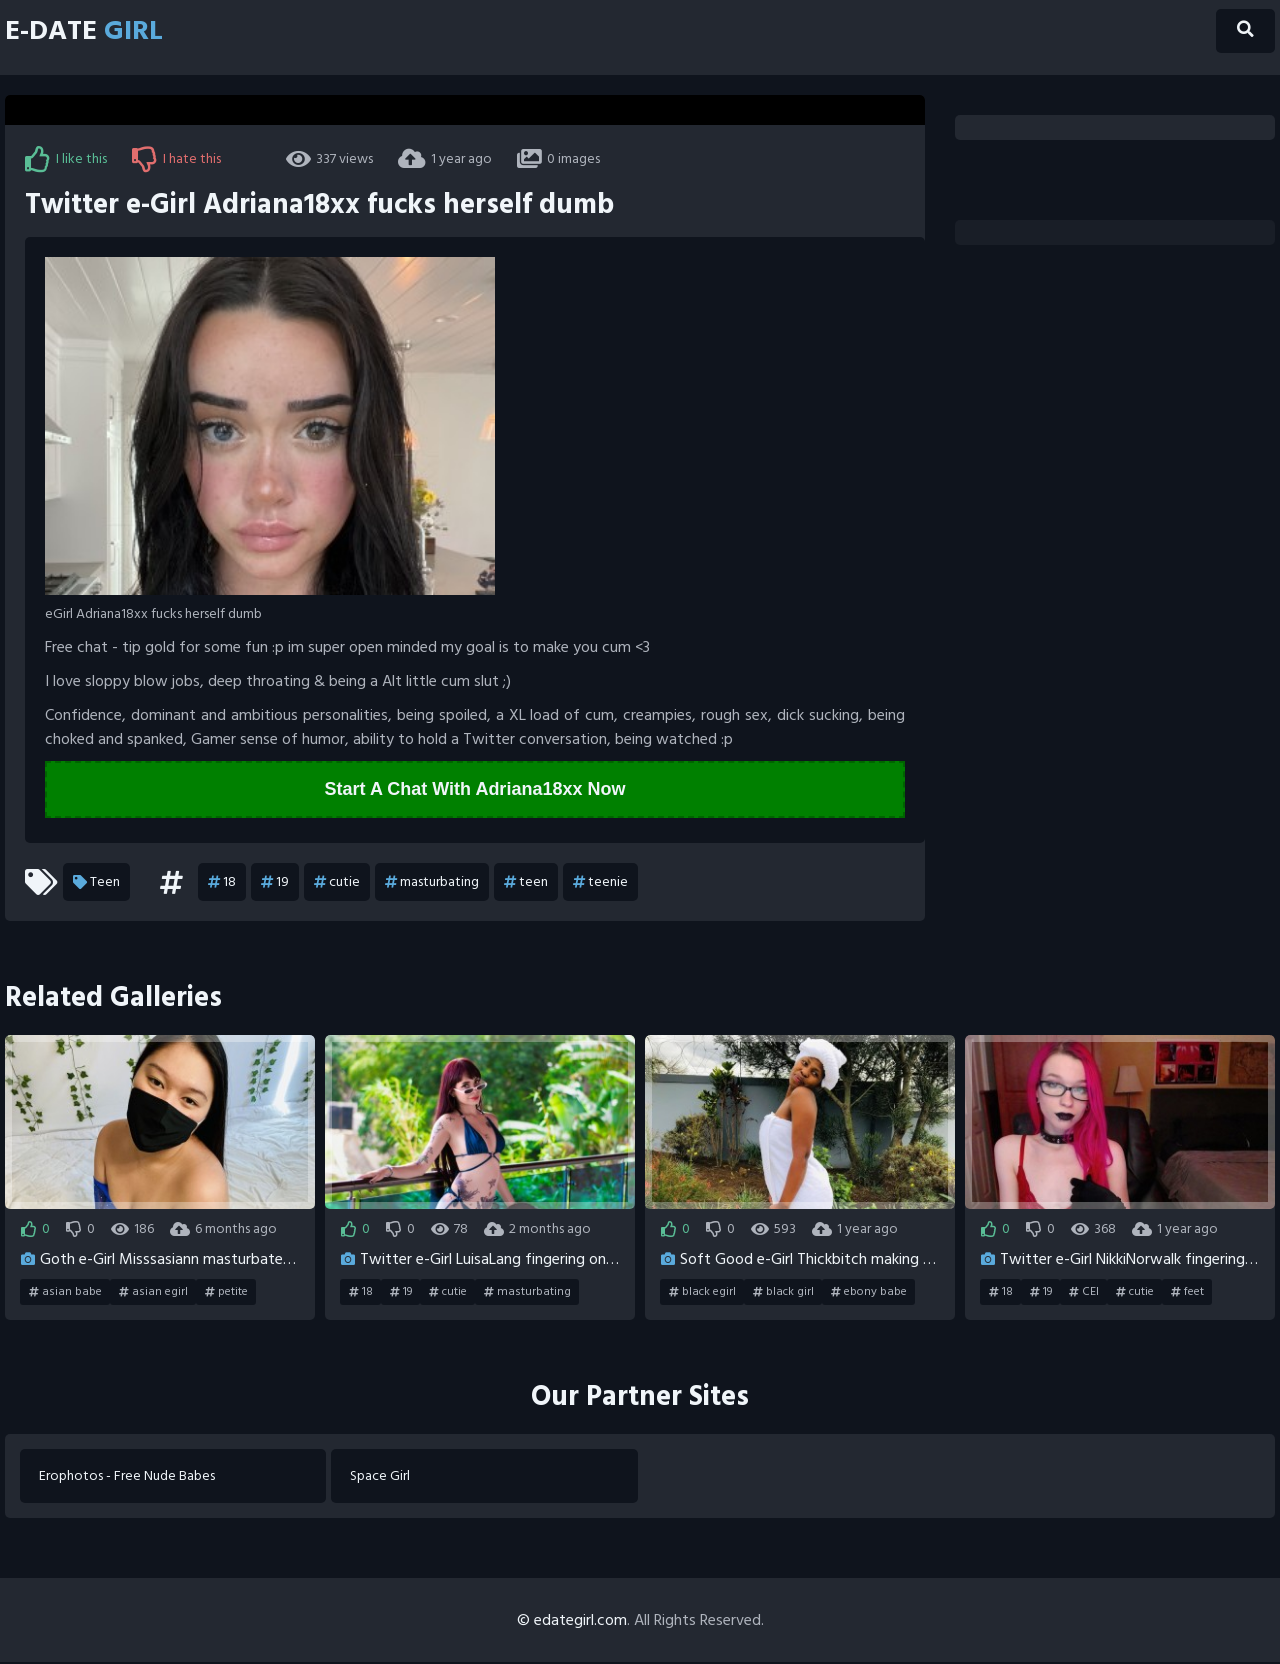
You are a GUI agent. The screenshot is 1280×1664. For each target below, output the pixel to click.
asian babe (65, 1293)
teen (526, 883)
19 (275, 883)
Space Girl (381, 1477)
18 (222, 883)
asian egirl (153, 1293)
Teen (96, 883)
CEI (1084, 1293)
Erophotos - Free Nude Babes (128, 1477)
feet (1187, 1293)
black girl (783, 1293)
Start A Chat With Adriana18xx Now (475, 790)
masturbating (432, 883)
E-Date (91, 32)
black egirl (702, 1293)
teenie (600, 883)
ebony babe (869, 1293)
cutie (337, 883)
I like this (66, 159)
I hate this (176, 159)
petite (226, 1293)
